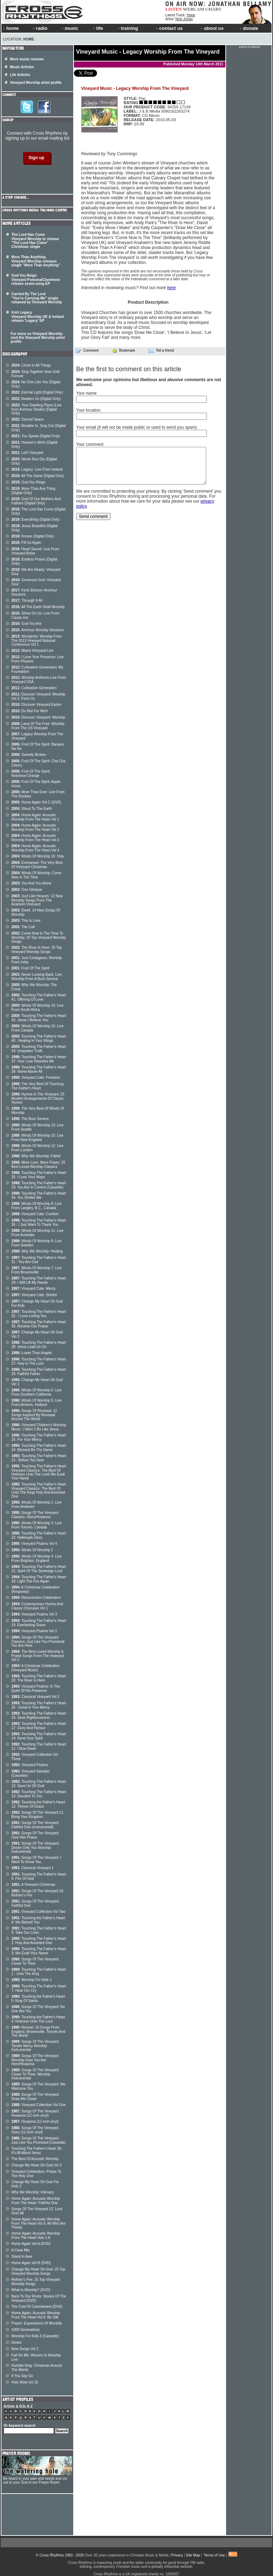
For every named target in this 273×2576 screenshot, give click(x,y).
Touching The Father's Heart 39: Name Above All (38, 1069)
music (69, 28)
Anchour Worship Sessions (37, 630)
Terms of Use (214, 2555)
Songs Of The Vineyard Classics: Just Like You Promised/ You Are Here (38, 1641)
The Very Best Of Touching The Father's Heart (37, 1086)
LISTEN (173, 9)
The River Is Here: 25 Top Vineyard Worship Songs (36, 950)
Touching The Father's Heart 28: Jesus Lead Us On (38, 1345)
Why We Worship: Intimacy (32, 2192)
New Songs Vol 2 (24, 2349)
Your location (88, 410)
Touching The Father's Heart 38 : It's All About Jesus (37, 2151)
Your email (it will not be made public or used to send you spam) (136, 427)
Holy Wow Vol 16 (24, 2382)
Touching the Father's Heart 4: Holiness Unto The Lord (38, 2019)
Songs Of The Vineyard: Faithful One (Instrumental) (35, 1825)
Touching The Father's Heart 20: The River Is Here (38, 1678)
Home (28, 39)
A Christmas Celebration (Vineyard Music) (35, 1668)
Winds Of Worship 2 (32, 1550)
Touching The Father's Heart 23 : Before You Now (38, 1458)
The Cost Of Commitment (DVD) (37, 2307)
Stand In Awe (21, 2256)
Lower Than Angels (31, 1353)
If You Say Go (22, 2376)
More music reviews (27, 59)
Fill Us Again (26, 543)
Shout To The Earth (31, 809)
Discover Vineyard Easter (36, 705)
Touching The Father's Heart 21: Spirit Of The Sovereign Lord (38, 1569)
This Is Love (26, 920)
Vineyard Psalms (29, 1765)
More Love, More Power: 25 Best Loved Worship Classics (38, 1164)
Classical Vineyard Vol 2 (35, 1697)
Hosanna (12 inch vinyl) (35, 2121)
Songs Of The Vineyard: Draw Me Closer (35, 2097)
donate (249, 28)
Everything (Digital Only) (35, 519)
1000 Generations (25, 2330)
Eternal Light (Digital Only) (37, 392)
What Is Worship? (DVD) (30, 2290)
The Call (22, 927)
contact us (169, 28)
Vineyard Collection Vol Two (38, 1912)
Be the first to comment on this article (128, 369)
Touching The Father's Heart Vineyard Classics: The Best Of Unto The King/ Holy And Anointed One (38, 1490)
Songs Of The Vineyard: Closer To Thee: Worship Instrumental (35, 2074)
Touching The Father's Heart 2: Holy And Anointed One (38, 1941)
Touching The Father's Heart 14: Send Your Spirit (38, 1736)
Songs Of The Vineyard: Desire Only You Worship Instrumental (35, 1847)
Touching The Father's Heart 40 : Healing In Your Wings (38, 1038)
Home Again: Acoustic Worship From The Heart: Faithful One (35, 2201)
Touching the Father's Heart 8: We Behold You (38, 1920)
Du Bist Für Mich (29, 711)
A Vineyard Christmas (33, 1885)
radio (39, 28)
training (127, 28)
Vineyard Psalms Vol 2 (34, 1631)
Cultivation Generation (34, 688)
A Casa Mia (20, 2250)
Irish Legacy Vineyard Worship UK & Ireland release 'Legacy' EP (37, 316)
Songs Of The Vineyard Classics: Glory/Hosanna (34, 1515)
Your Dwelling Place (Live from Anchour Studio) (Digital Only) (36, 409)
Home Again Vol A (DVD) (30, 2244)
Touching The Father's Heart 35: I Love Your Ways (38, 1175)
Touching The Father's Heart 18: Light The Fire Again (38, 1579)
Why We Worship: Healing (37, 1251)
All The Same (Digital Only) (37, 476)
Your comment (89, 444)
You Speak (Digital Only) (35, 436)
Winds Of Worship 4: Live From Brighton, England (36, 1558)
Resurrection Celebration (36, 1598)
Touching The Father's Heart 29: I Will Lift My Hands (38, 1280)
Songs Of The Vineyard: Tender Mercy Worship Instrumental (35, 2046)
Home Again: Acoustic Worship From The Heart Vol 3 (35, 838)
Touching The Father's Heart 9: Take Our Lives (38, 1930)
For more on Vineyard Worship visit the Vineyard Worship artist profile (38, 337)
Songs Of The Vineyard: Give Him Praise (35, 1835)
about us (212, 28)
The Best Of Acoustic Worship (35, 2159)
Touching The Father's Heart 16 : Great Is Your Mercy (38, 1705)
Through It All (26, 600)
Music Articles (22, 67)
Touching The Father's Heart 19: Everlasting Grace (38, 1623)
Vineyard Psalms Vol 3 (34, 1614)
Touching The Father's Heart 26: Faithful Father (38, 1372)
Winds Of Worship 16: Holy (37, 856)
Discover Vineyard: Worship (38, 717)
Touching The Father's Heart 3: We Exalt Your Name (38, 1951)
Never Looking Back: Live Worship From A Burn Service (36, 977)
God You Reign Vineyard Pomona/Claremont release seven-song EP (35, 280)
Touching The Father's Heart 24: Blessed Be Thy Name (38, 1448)
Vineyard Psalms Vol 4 (34, 1544)
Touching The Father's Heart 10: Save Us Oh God (38, 1784)
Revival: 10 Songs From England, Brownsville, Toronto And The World (38, 2031)
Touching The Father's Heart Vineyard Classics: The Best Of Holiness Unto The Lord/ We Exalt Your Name (38, 1472)
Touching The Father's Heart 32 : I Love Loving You (38, 1314)
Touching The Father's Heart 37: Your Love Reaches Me (38, 1059)
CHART (213, 9)
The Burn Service (30, 1119)
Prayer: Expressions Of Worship (36, 2323)
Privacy (177, 2555)
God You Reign (28, 482)
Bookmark (123, 350)
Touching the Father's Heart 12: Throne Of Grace (38, 1804)
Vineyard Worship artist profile (35, 83)
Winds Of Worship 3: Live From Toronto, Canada (36, 1525)
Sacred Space (27, 419)
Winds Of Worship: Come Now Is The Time (36, 875)
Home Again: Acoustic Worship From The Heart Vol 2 (35, 827)
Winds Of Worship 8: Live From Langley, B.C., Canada (36, 1206)
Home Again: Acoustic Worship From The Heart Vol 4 (35, 848)
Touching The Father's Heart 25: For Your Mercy (38, 1437)
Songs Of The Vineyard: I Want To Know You (36, 1860)
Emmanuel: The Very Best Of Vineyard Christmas (37, 865)
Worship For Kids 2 (31, 1980)
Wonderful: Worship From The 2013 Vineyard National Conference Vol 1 (36, 640)
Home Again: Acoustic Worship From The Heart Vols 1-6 (35, 2235)
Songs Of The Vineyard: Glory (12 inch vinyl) (35, 2130)
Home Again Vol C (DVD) (36, 802)
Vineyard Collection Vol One (38, 2105)
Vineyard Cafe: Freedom (35, 1077)
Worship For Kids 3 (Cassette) (35, 2336)
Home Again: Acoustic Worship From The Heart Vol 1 (35, 817)
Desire (16, 2342)
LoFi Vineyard (27, 453)
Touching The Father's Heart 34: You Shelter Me (38, 1195)
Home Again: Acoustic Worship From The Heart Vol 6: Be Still (35, 2315)
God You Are (26, 624)
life (97, 28)
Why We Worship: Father (36, 1156)
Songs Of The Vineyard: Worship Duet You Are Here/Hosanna (35, 2060)
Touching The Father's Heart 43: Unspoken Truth (38, 1049)
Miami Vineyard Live (32, 651)
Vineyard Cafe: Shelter (34, 1295)
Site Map (193, 2555)
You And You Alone (31, 883)
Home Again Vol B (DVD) (31, 2263)
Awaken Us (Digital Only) (36, 399)
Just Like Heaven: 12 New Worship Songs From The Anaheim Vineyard (37, 900)
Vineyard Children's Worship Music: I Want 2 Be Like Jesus (38, 1427)
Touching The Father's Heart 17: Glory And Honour (38, 1726)
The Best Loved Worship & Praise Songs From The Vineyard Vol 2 (37, 1656)
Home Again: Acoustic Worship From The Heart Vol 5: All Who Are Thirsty (38, 2223)
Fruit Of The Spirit (30, 968)
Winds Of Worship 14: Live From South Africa (37, 1007)
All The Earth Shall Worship (38, 607)
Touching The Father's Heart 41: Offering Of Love (38, 997)
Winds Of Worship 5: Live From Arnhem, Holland (36, 1402)
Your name (86, 393)
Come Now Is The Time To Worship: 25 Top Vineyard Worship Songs (38, 937)
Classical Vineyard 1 (32, 1868)
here (171, 287)
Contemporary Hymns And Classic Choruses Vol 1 (37, 1606)
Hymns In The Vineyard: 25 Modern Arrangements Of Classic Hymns (37, 1098)
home (11, 28)
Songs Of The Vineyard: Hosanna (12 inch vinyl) (35, 2113)
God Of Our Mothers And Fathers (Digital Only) (36, 501)
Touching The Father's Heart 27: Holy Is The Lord (38, 1361)
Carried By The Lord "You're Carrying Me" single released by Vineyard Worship (36, 298)
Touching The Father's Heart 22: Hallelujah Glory (38, 1535)
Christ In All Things (31, 365)
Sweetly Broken (28, 755)
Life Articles (20, 75)
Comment (87, 350)
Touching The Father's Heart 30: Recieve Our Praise (38, 1324)
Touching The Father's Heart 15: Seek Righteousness (38, 1715)
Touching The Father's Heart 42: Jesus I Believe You (38, 1018)
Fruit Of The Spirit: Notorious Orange (30, 773)
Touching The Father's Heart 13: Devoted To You (38, 1794)
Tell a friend (161, 350)
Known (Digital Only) (32, 536)
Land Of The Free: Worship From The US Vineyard (37, 726)
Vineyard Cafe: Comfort (35, 1214)
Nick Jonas (184, 19)
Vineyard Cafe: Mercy (33, 1288)
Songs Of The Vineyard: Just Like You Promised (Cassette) (38, 2140)
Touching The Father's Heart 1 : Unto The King (38, 1972)
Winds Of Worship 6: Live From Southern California (36, 1392)
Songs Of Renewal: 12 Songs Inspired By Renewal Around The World (34, 1415)
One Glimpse (26, 890)
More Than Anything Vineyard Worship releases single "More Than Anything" (35, 261)
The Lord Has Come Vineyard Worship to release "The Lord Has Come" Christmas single (35, 241)
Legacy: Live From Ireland (37, 469)
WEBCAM (193, 9)
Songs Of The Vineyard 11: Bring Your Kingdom (37, 1815)
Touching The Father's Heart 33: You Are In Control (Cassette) (38, 1185)
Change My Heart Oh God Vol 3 (36, 2165)
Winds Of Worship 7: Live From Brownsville (36, 1270)
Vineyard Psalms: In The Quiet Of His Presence (35, 1688)
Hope (191, 15)
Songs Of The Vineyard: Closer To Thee (35, 1961)
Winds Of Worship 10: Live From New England (37, 1137)
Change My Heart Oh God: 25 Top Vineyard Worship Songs (38, 2271)
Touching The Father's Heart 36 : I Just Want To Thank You (38, 1222)
